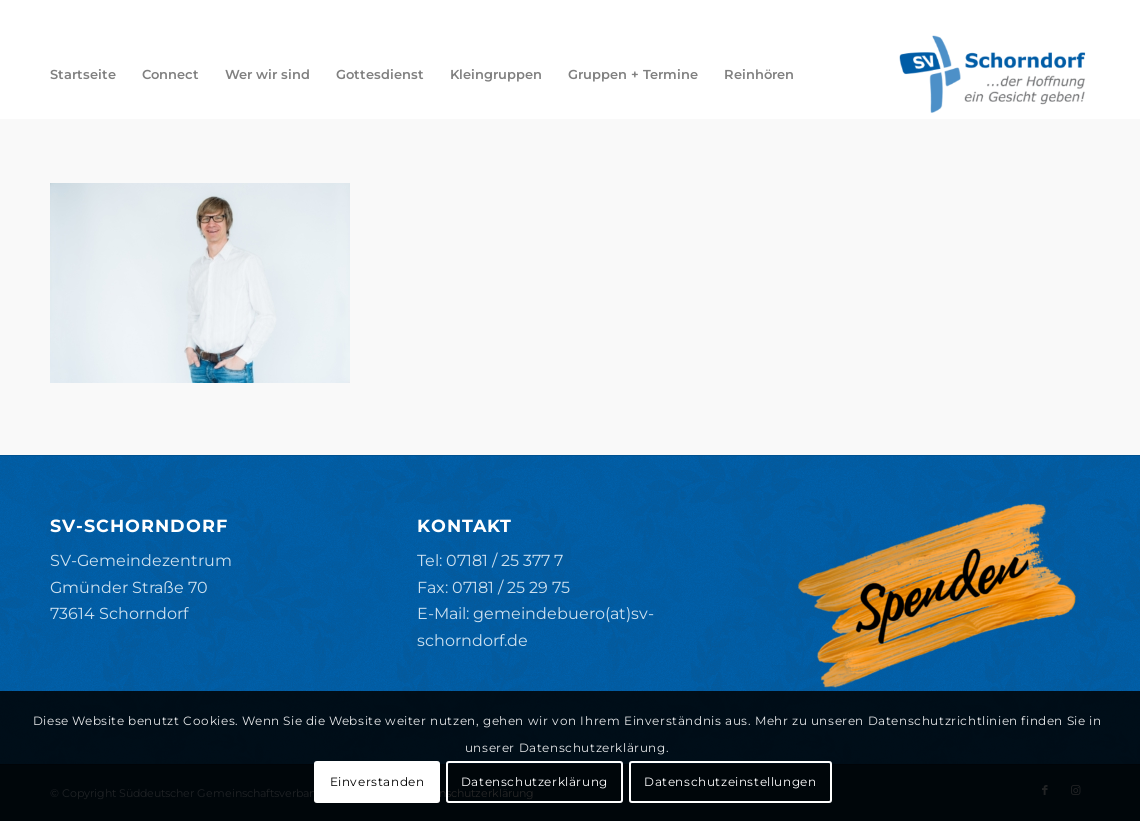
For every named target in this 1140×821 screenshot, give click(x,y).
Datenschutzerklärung (534, 781)
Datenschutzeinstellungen (730, 781)
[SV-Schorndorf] (992, 74)
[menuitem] (83, 74)
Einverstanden (377, 781)
